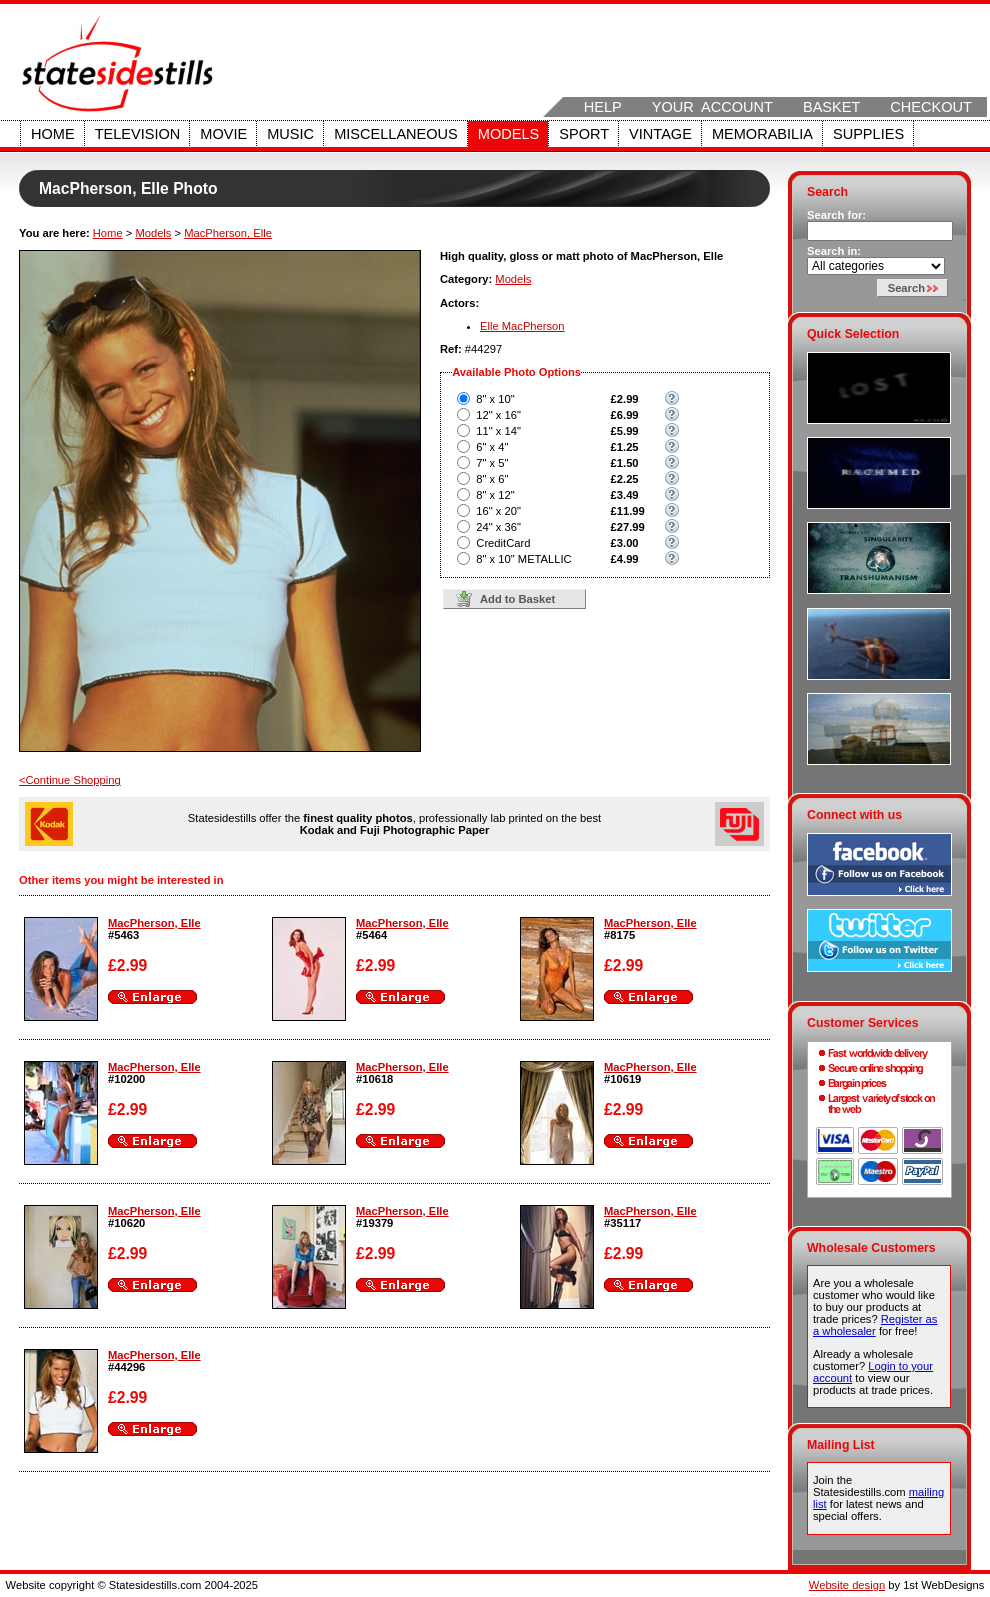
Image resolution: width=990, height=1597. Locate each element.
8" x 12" (495, 495)
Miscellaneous (396, 134)
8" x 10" (495, 399)
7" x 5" (492, 463)
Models (508, 134)
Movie (223, 134)
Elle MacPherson (522, 326)
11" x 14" (498, 431)
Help (603, 107)
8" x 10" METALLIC (523, 559)
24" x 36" (498, 527)
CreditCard (503, 543)
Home (53, 134)
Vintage (660, 134)
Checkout (931, 107)
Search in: (834, 251)
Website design (847, 1585)
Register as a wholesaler (875, 1325)
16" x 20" (498, 511)
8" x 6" (492, 479)
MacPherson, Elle (228, 233)
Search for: (836, 215)
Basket (831, 107)
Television (138, 134)
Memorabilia (762, 134)
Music (290, 134)
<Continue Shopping (70, 780)
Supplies (868, 134)
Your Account (712, 107)
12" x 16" (498, 415)
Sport (584, 134)
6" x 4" (492, 447)
